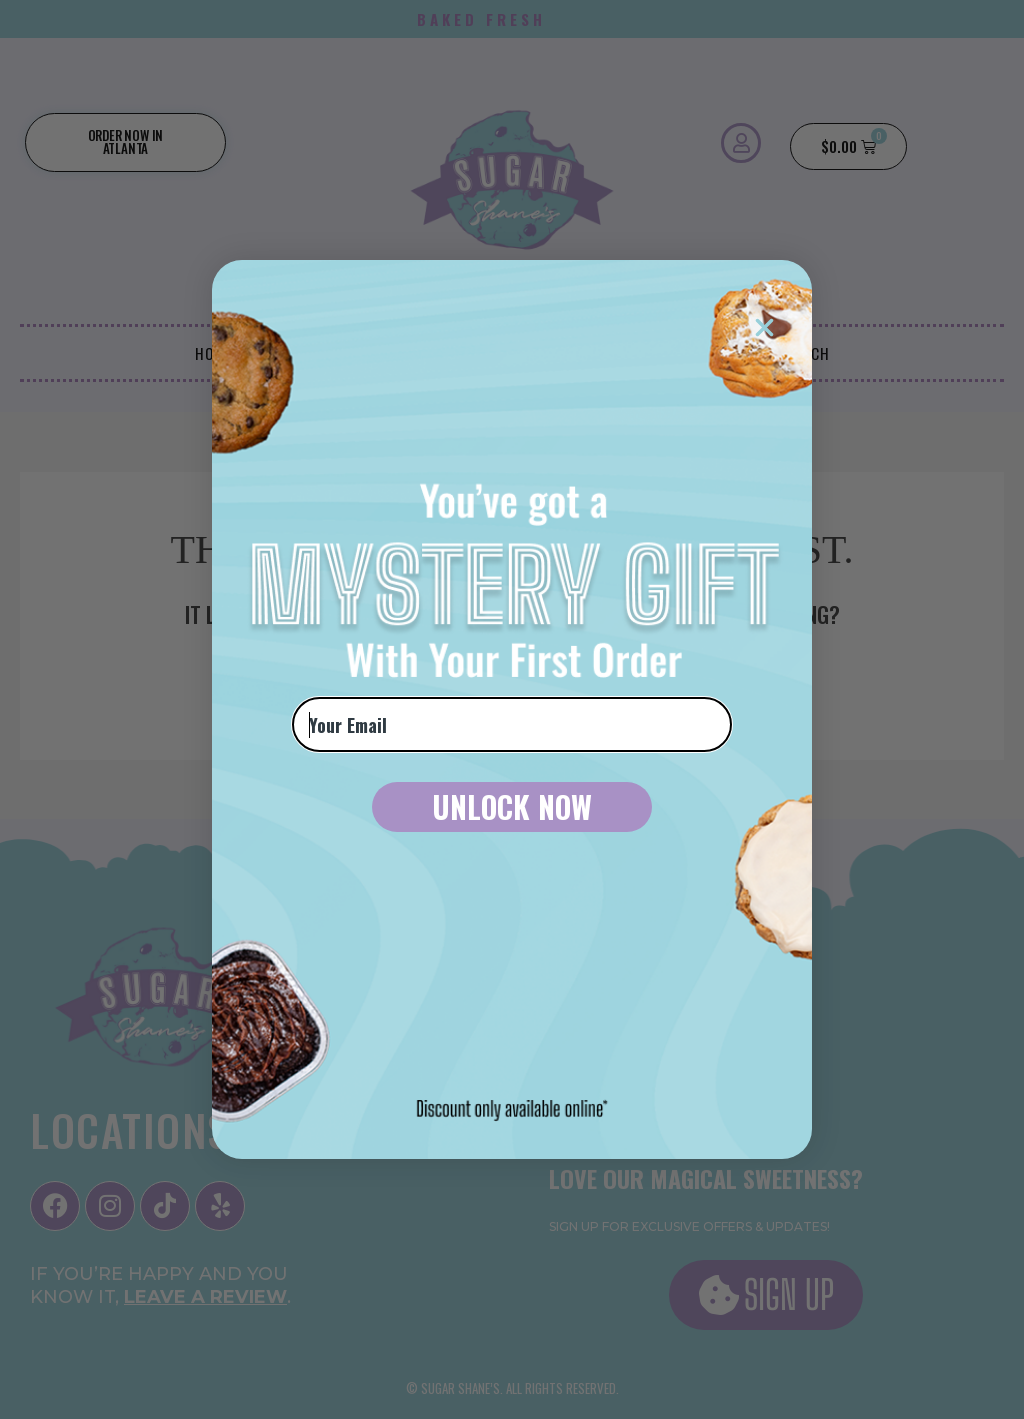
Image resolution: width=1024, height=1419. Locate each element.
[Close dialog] (764, 327)
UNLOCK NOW (512, 806)
